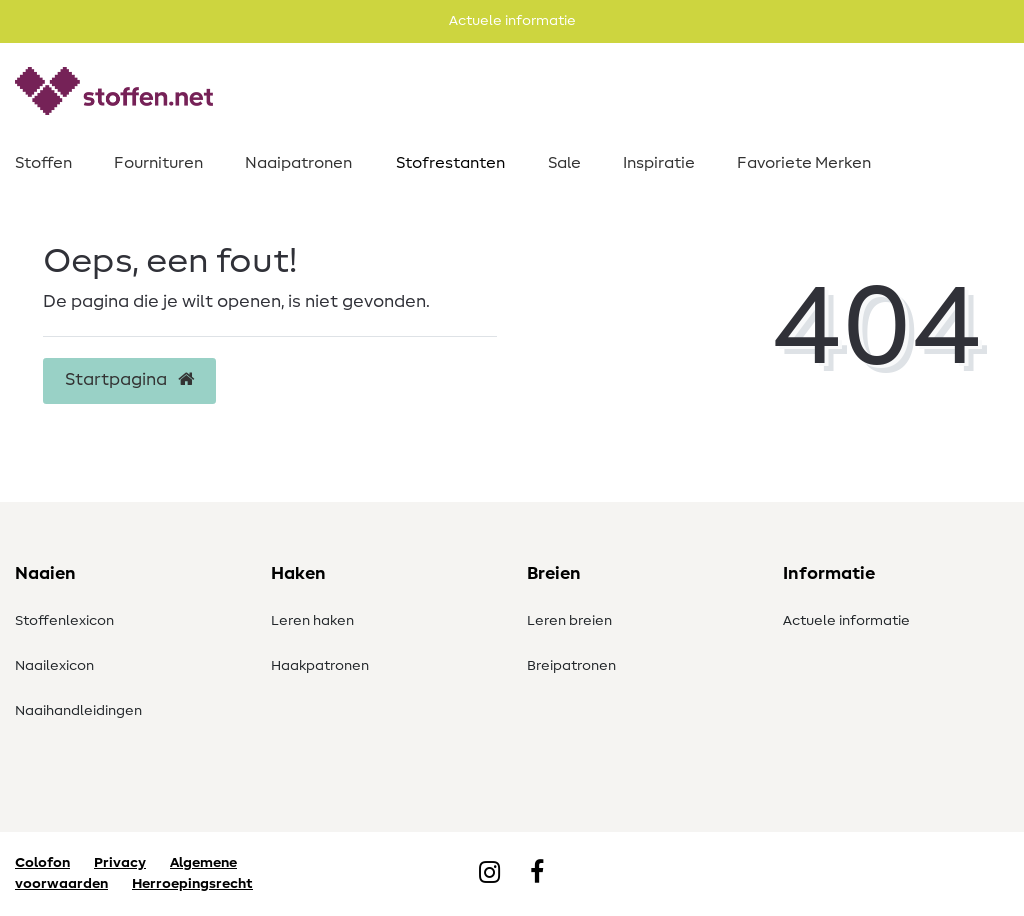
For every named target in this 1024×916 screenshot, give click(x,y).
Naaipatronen (298, 163)
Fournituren (158, 163)
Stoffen (43, 163)
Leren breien (569, 621)
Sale (564, 163)
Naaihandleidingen (78, 711)
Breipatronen (571, 666)
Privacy (120, 863)
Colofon (42, 863)
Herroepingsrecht (192, 884)
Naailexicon (54, 666)
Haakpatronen (320, 666)
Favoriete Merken (804, 163)
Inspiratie (659, 163)
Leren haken (312, 621)
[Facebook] (537, 874)
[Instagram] (489, 874)
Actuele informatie (846, 621)
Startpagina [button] (129, 380)
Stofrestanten (450, 163)
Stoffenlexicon (64, 621)
